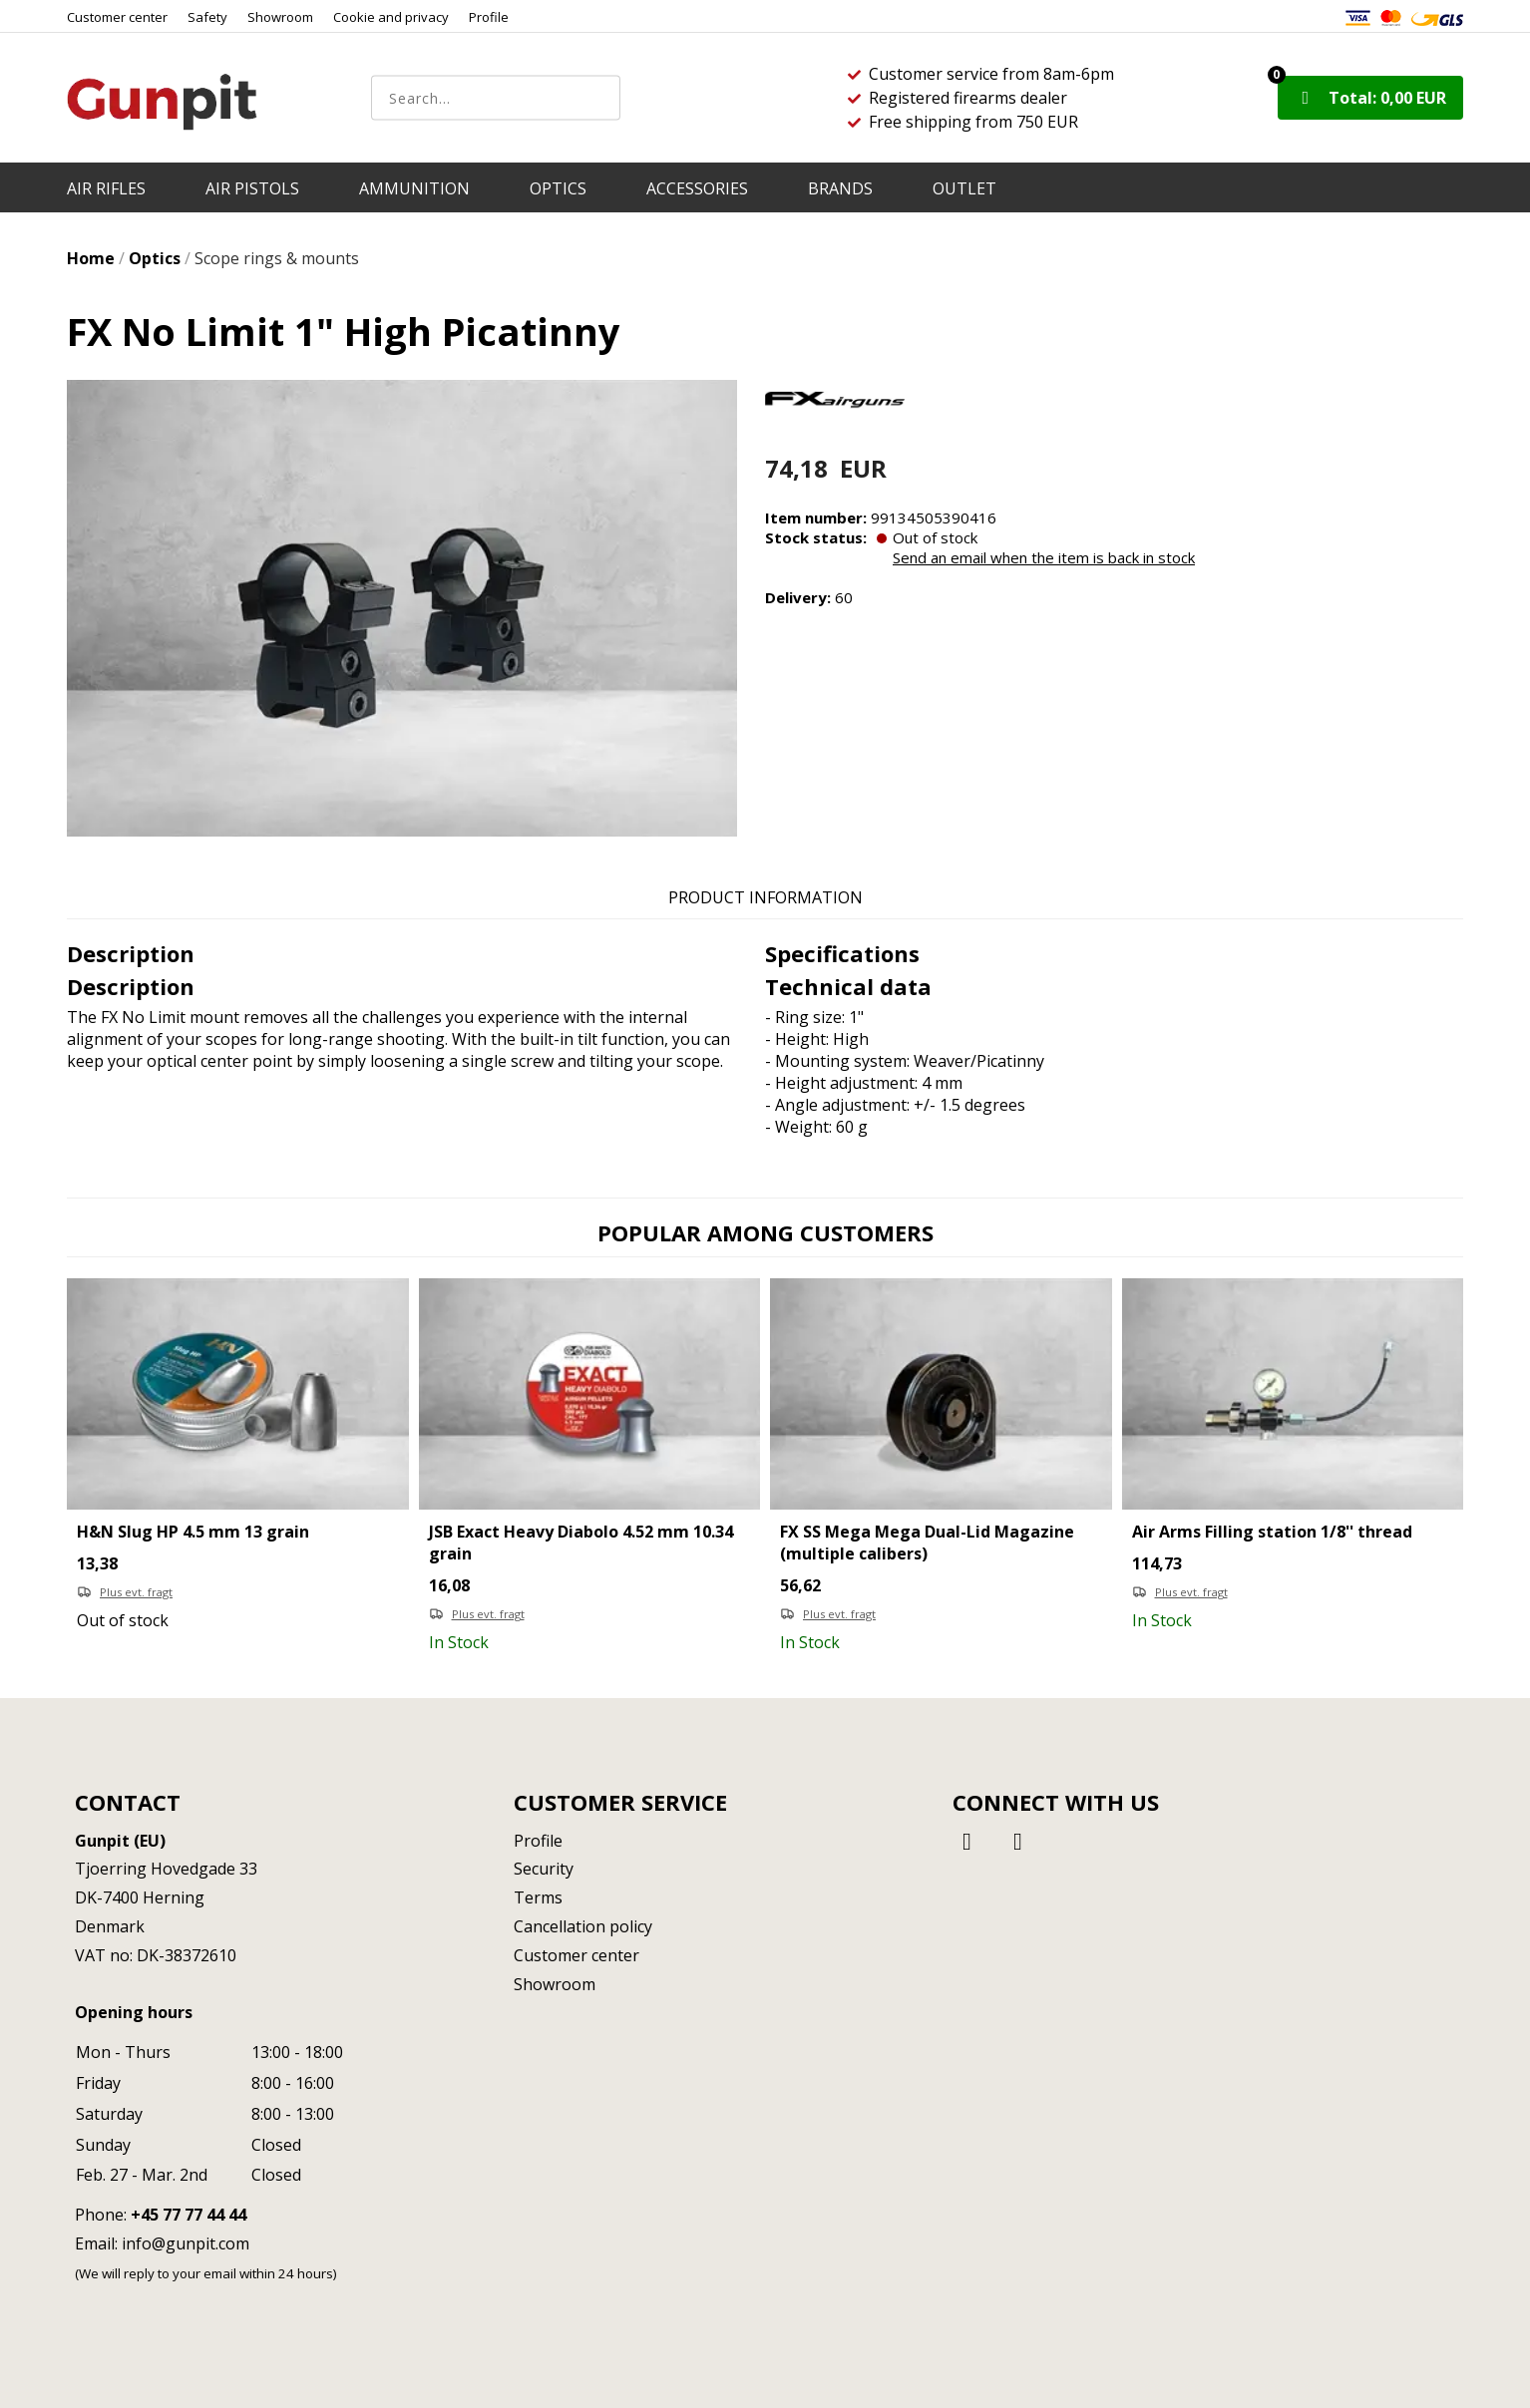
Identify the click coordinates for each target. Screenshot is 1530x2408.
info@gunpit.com (185, 2243)
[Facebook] (970, 1840)
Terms (538, 1897)
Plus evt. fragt (136, 1591)
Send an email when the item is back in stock (1044, 557)
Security (544, 1869)
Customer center (117, 17)
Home (91, 258)
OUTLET (964, 188)
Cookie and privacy (391, 17)
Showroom (280, 17)
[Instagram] (1018, 1840)
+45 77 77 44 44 (188, 2215)
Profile (489, 17)
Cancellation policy (583, 1926)
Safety (207, 17)
